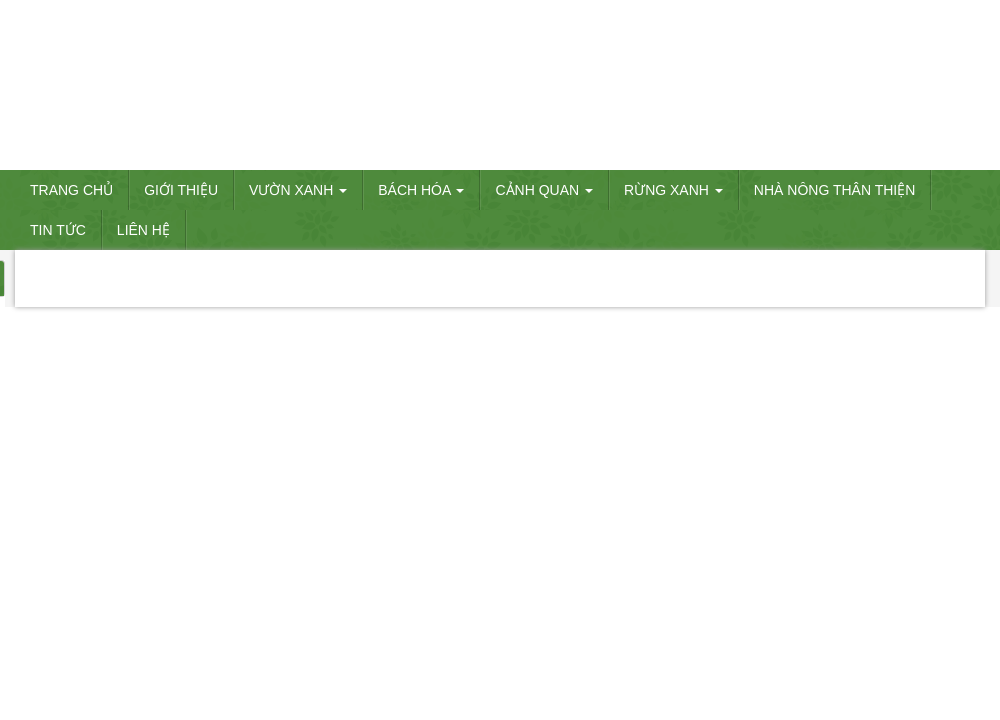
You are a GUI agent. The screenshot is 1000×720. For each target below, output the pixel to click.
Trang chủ (71, 190)
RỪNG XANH (673, 190)
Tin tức (58, 230)
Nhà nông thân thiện (835, 190)
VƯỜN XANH (298, 190)
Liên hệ (143, 230)
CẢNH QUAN (544, 190)
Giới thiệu (181, 190)
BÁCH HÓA (421, 190)
